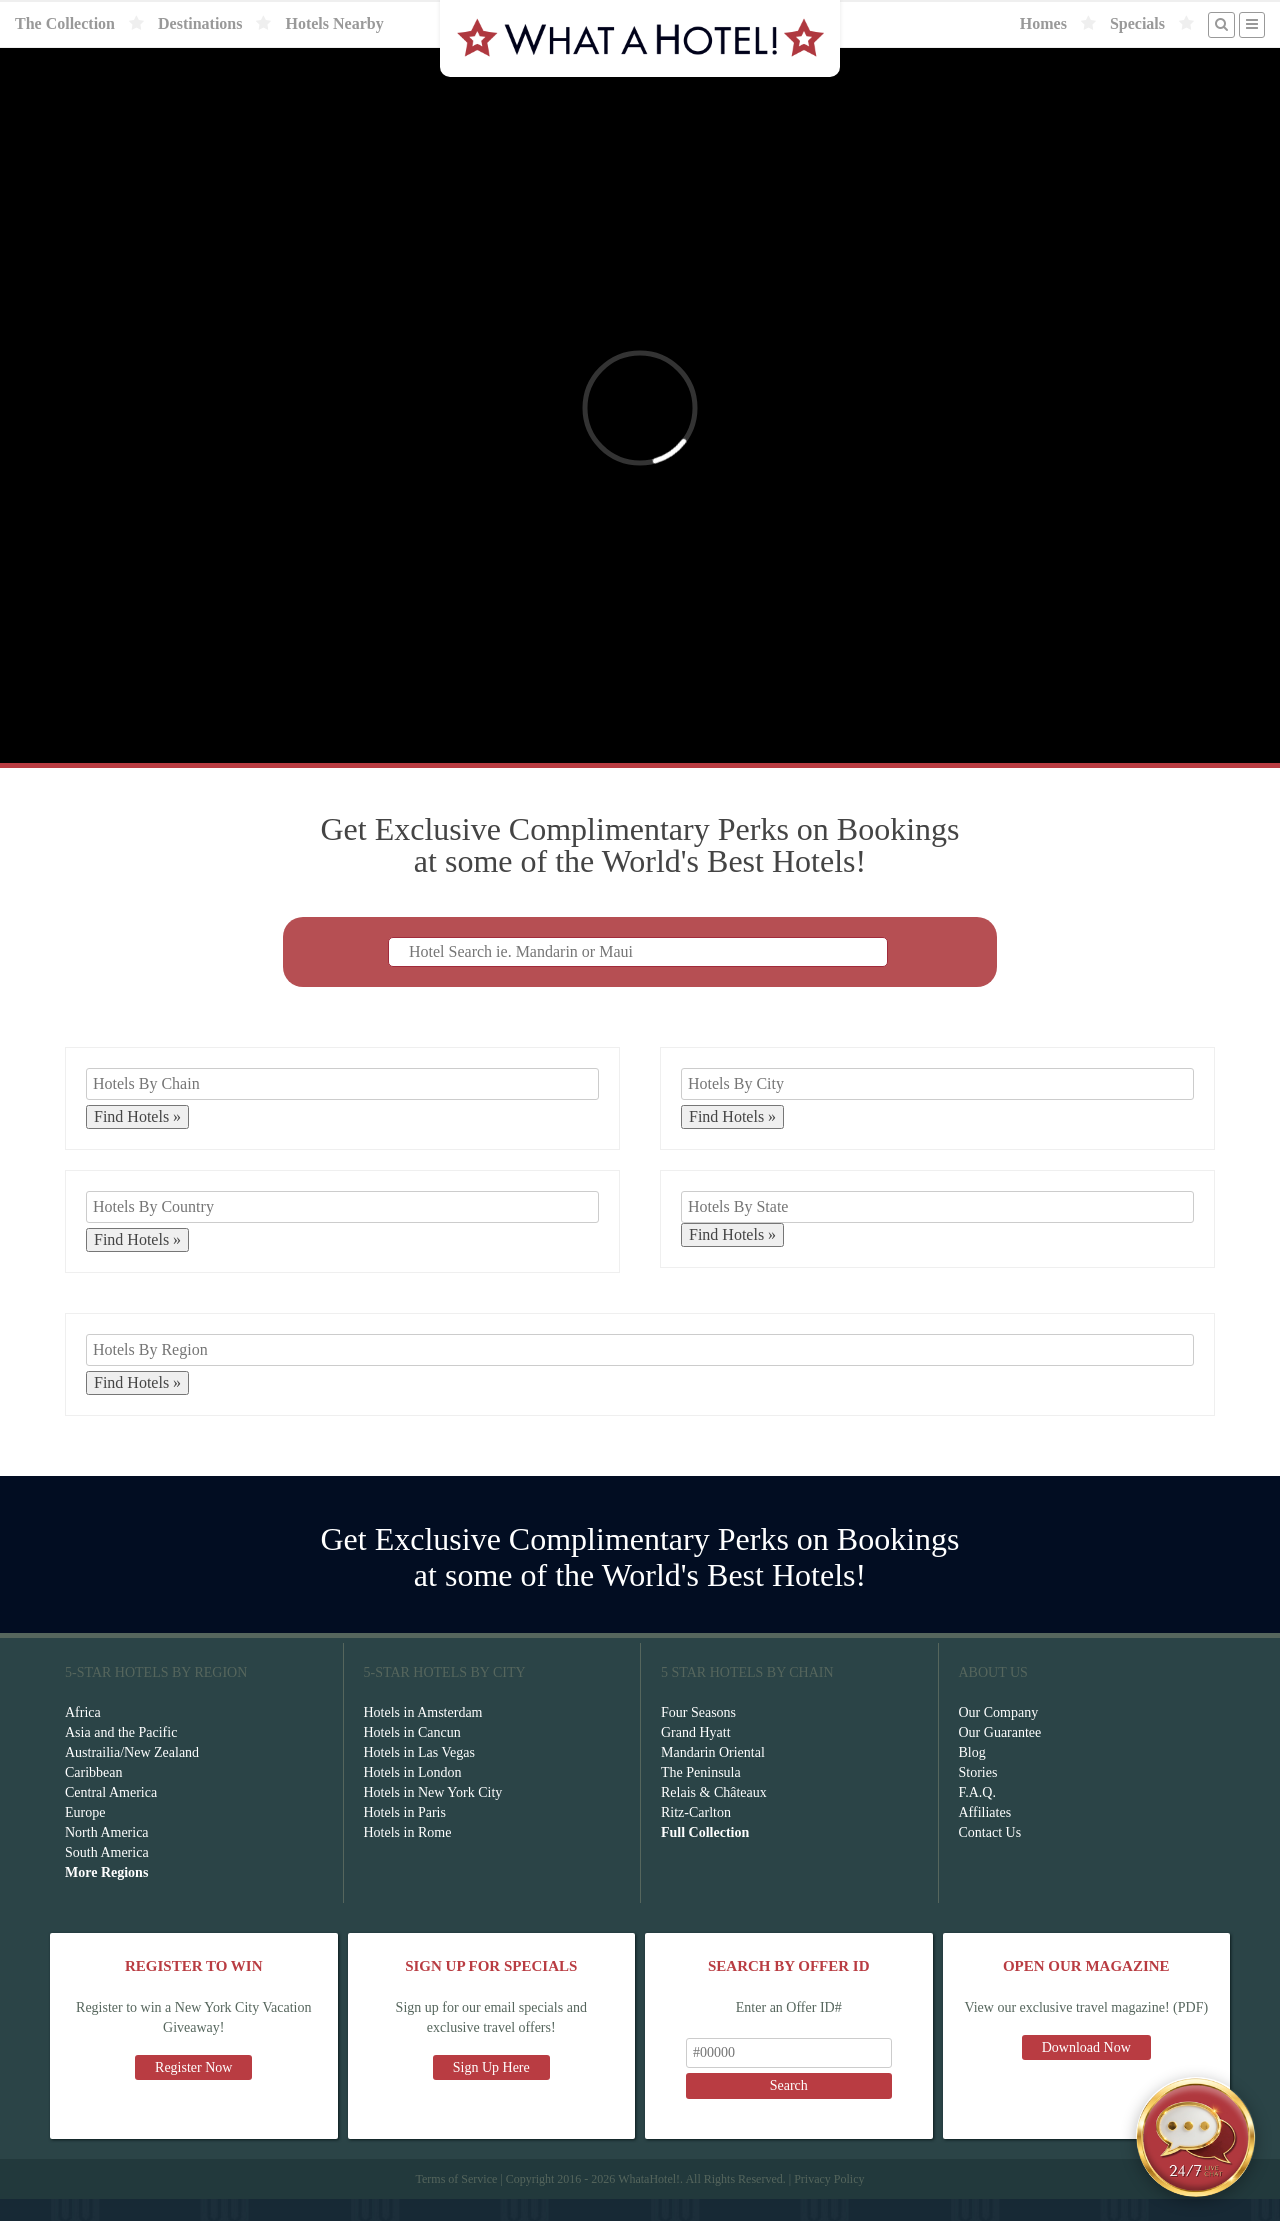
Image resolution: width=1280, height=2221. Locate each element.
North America (107, 1854)
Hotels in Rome (408, 1854)
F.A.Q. (977, 1814)
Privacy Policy (829, 2201)
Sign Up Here (491, 2089)
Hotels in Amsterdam (423, 1734)
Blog (972, 1774)
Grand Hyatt (696, 1754)
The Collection (65, 23)
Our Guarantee (1000, 1754)
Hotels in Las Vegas (419, 1774)
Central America (111, 1814)
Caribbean (94, 1794)
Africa (83, 1734)
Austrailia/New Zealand (132, 1774)
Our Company (999, 1734)
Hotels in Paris (405, 1834)
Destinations (200, 23)
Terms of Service (456, 2201)
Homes (1043, 23)
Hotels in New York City (433, 1814)
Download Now (1086, 2069)
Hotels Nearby (334, 23)
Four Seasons (698, 1734)
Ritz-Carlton (696, 1834)
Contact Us (990, 1854)
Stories (978, 1794)
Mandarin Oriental (713, 1774)
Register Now (193, 2089)
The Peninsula (701, 1794)
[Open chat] (1196, 2137)
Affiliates (985, 1834)
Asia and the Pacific (121, 1754)
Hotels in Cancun (412, 1754)
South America (107, 1874)
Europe (85, 1834)
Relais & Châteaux (714, 1814)
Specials (1137, 23)
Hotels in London (413, 1794)
